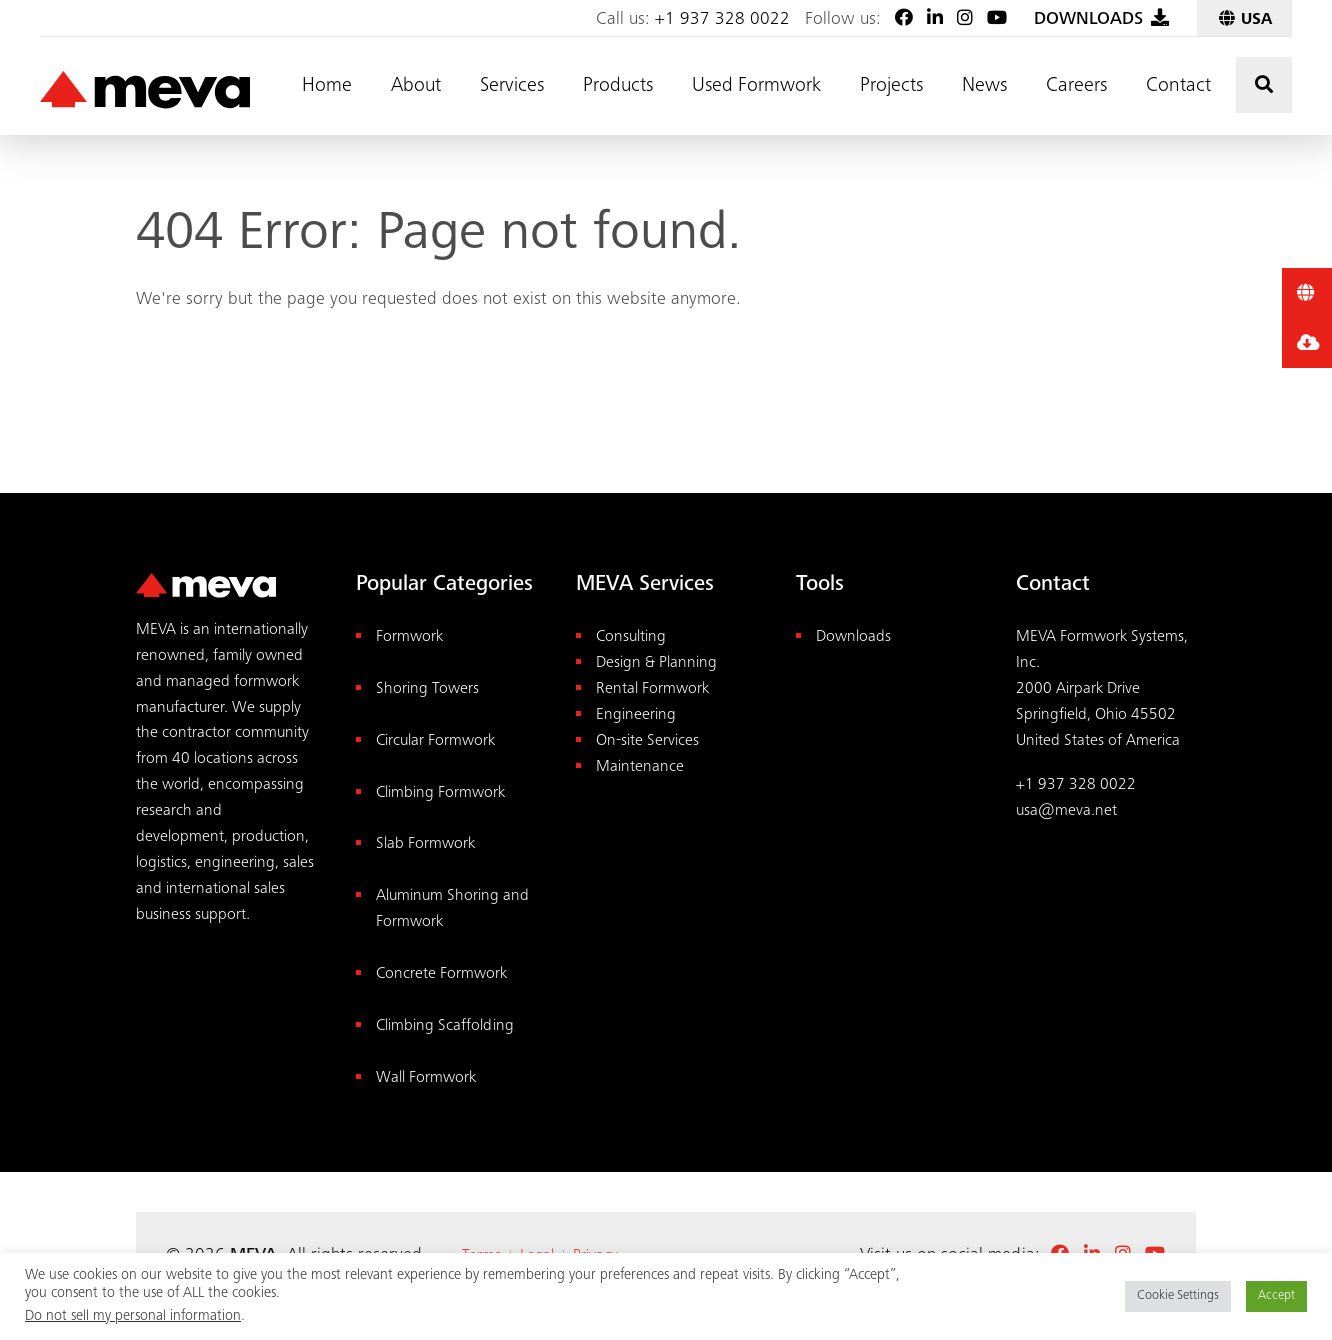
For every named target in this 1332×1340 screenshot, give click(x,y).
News (984, 87)
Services (512, 87)
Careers (1076, 87)
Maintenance (640, 767)
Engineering (636, 715)
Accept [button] (1276, 1296)
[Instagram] (965, 20)
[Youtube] (997, 20)
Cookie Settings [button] (1178, 1296)
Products (618, 87)
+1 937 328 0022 (722, 20)
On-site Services (647, 741)
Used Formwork (756, 87)
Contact (1178, 87)
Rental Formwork (652, 689)
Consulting (631, 637)
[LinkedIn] (935, 20)
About (416, 87)
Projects (891, 87)
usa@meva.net (1066, 811)
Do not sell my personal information (133, 1316)
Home (327, 87)
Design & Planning (656, 663)
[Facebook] (904, 20)
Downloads (853, 637)
